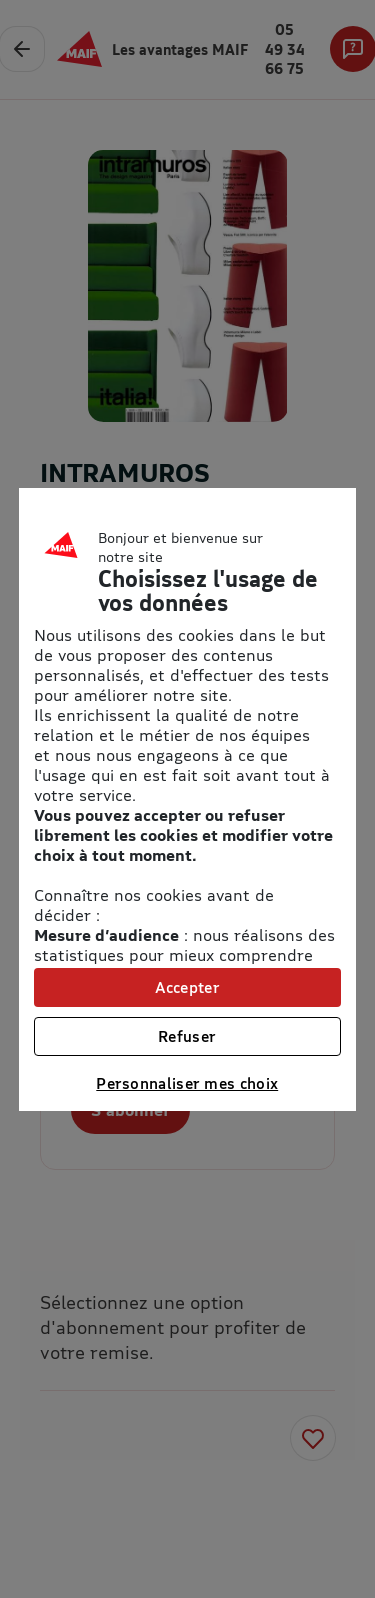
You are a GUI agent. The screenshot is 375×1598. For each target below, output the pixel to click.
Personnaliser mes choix (187, 1083)
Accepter (187, 987)
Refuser (187, 1036)
